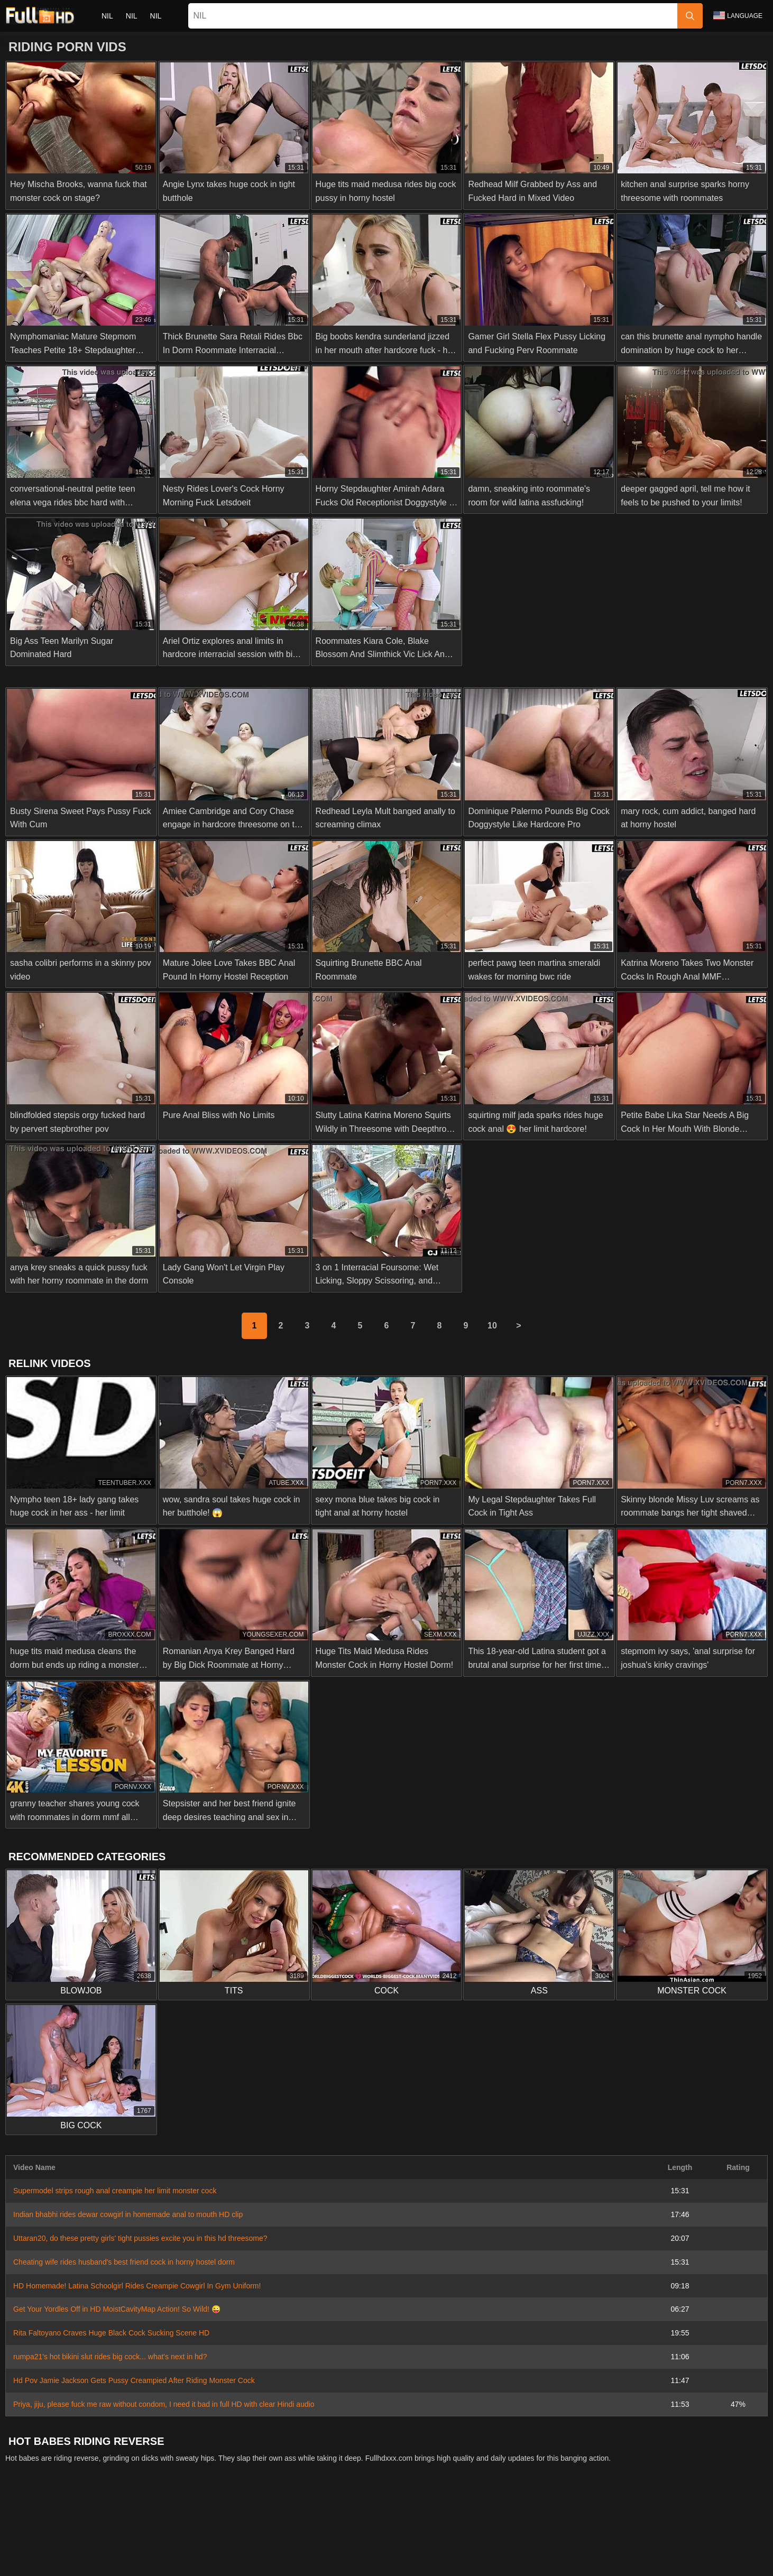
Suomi (361, 2544)
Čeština (469, 2544)
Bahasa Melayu (307, 2561)
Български (518, 2561)
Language (737, 15)
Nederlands (44, 2544)
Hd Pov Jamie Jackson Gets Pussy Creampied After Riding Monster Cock (134, 2380)
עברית (664, 2544)
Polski (695, 2544)
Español (561, 2561)
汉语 (633, 2561)
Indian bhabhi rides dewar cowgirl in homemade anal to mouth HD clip (128, 2214)
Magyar (356, 2561)
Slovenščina (95, 2544)
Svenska (146, 2561)
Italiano (438, 2561)
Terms (453, 2520)
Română (730, 2544)
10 (492, 1325)
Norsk (219, 2544)
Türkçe (258, 2561)
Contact (322, 2520)
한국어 (294, 2544)
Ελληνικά (430, 2544)
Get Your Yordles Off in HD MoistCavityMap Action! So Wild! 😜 (116, 2309)
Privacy (419, 2520)
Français (600, 2561)
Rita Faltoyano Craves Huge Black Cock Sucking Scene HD (111, 2333)
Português (625, 2544)
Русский (186, 2561)
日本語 (328, 2544)
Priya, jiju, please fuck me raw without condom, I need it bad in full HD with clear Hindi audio (164, 2404)
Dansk (393, 2544)
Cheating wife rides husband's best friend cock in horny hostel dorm (124, 2262)
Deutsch (475, 2561)
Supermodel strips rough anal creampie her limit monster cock (114, 2190)
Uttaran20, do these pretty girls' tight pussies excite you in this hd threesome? (140, 2238)
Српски (186, 2544)
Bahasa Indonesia (523, 2544)
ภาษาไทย (256, 2544)
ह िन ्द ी (397, 2561)
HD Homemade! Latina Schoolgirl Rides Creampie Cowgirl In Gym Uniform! (137, 2286)
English (223, 2561)
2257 (387, 2520)
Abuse (357, 2520)
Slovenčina (144, 2544)
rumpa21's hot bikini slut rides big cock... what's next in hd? (110, 2356)
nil (107, 16)
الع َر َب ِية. (580, 2544)
